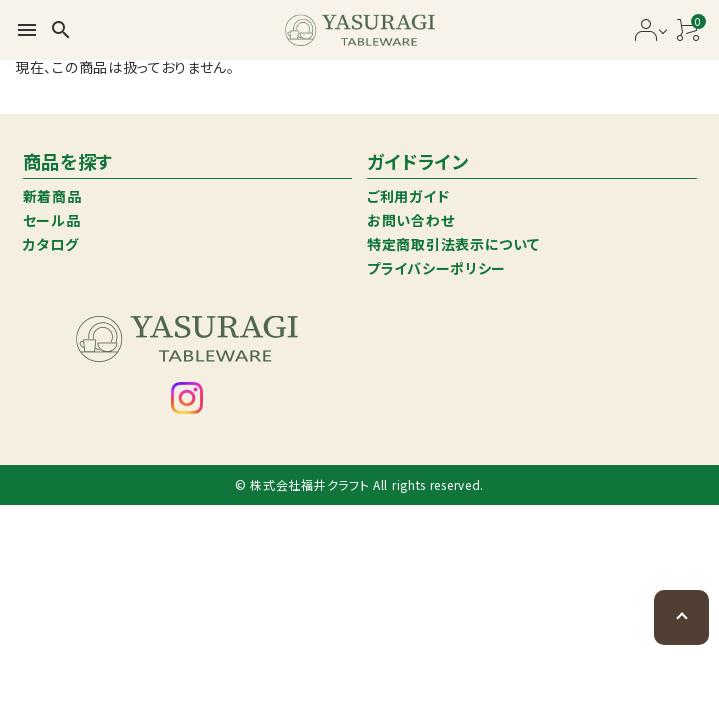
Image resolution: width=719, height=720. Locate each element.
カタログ (51, 244)
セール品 (52, 220)
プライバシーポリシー (436, 268)
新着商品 (52, 196)
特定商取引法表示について (453, 244)
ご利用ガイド (408, 196)
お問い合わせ (410, 220)
